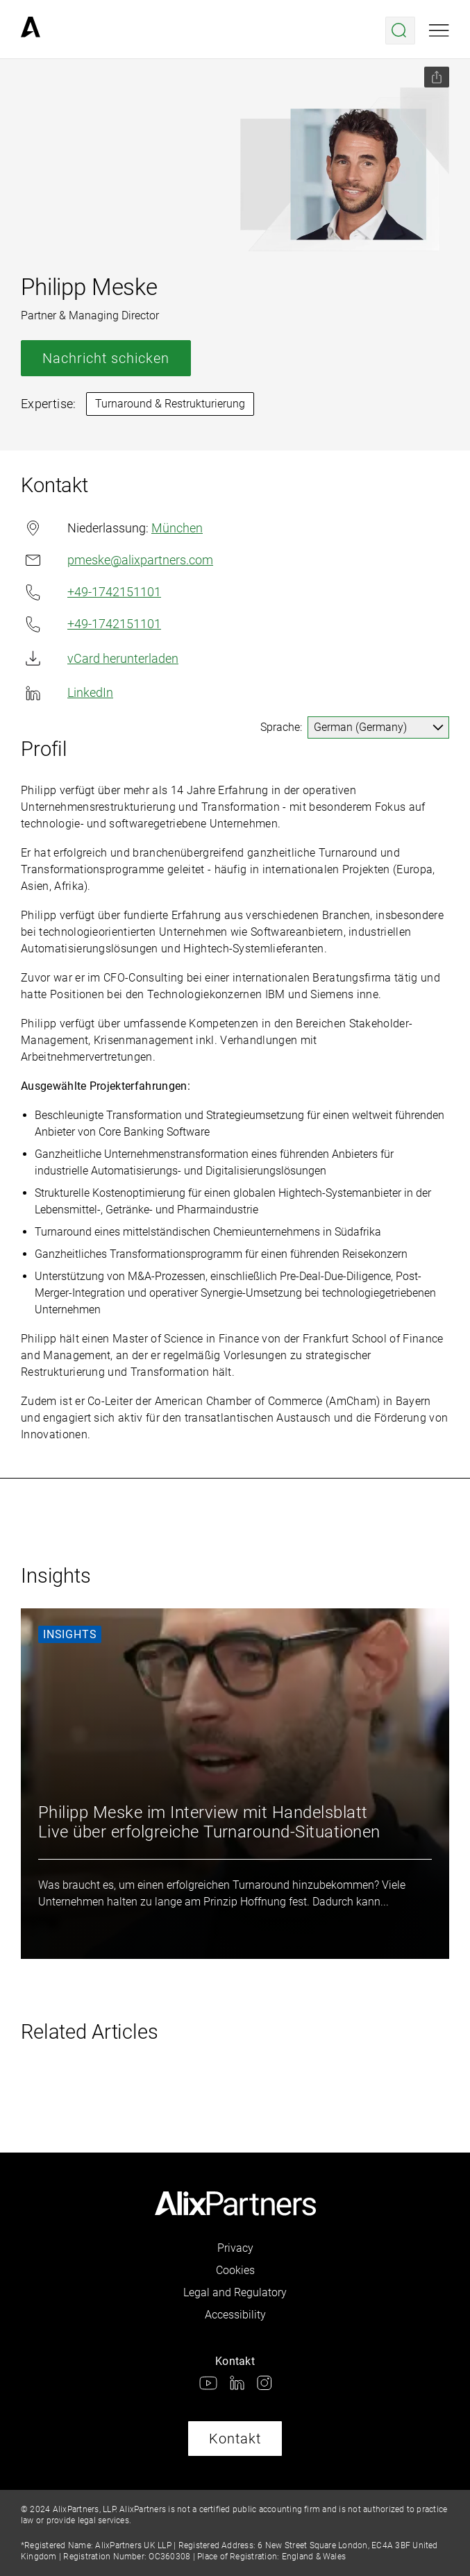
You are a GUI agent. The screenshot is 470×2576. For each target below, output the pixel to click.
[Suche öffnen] (400, 30)
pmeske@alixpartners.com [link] (117, 560)
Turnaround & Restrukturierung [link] (170, 403)
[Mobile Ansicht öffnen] (439, 30)
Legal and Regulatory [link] (235, 2292)
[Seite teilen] (436, 77)
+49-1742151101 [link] (91, 592)
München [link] (177, 528)
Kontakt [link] (235, 2438)
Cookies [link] (235, 2270)
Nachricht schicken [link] (105, 358)
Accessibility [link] (235, 2314)
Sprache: (281, 727)
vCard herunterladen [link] (99, 658)
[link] (30, 30)
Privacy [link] (235, 2248)
